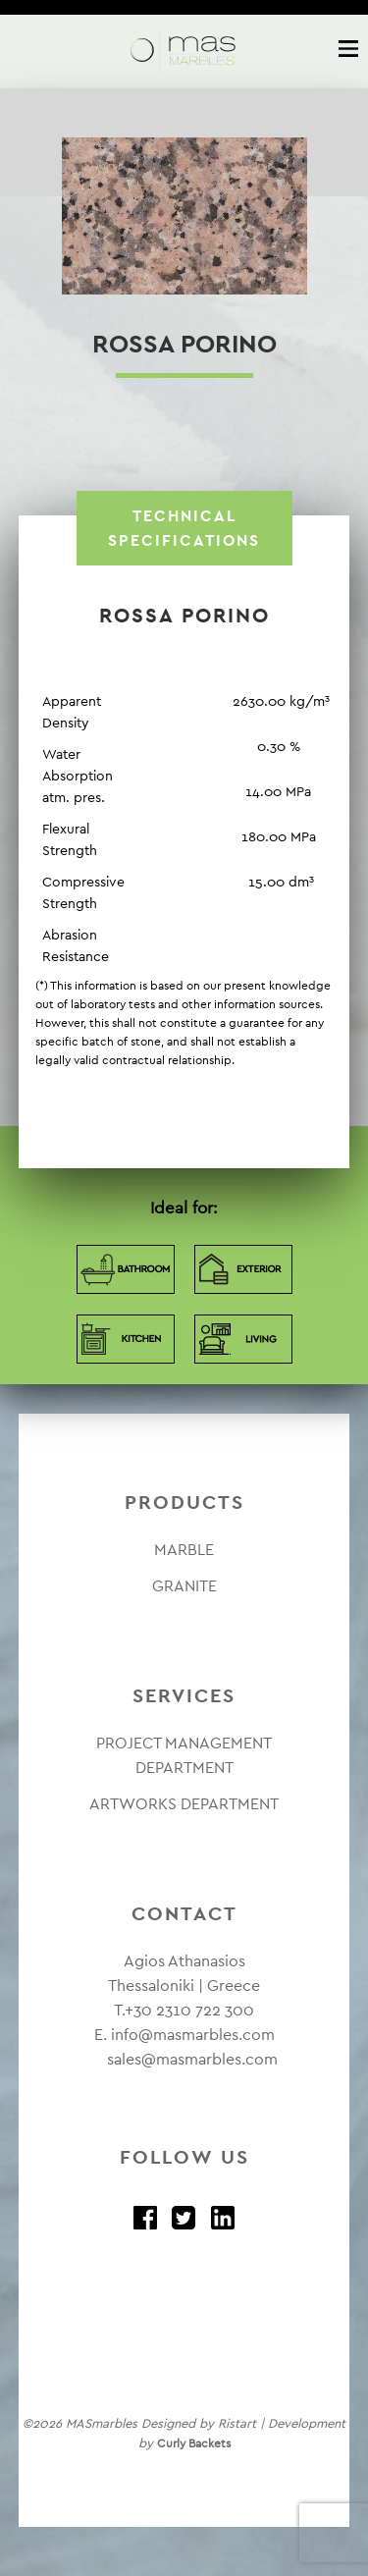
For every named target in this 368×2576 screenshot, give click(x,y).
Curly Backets (194, 2443)
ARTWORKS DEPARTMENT (184, 1804)
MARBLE (184, 1549)
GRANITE (184, 1586)
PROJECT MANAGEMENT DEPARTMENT (184, 1755)
